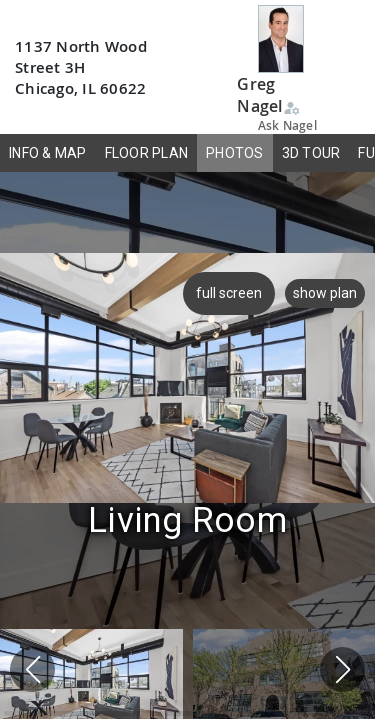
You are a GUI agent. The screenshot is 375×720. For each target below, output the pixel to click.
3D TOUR (311, 153)
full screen (226, 293)
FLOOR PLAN (147, 153)
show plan (325, 293)
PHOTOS (235, 153)
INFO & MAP (48, 153)
